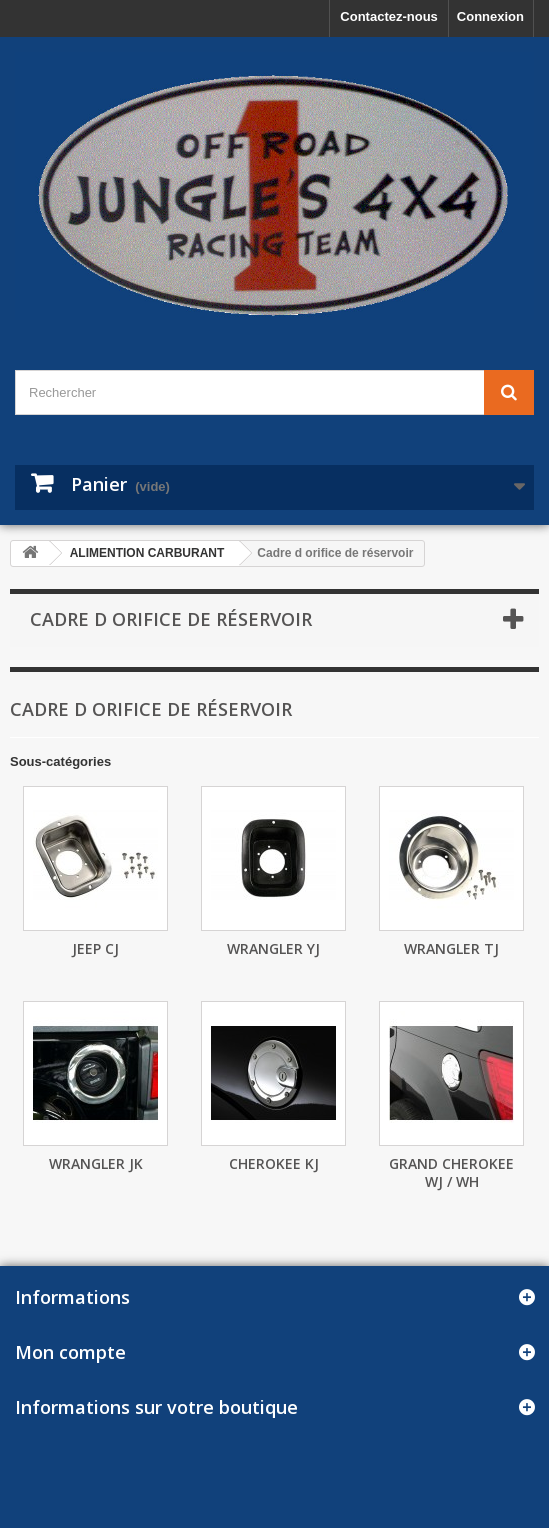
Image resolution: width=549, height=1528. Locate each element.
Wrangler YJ (273, 948)
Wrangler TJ (451, 948)
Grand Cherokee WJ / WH (451, 1172)
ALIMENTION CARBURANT (147, 553)
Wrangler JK (96, 1163)
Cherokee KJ (274, 1163)
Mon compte (70, 1352)
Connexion (490, 16)
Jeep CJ (95, 948)
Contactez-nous (389, 16)
